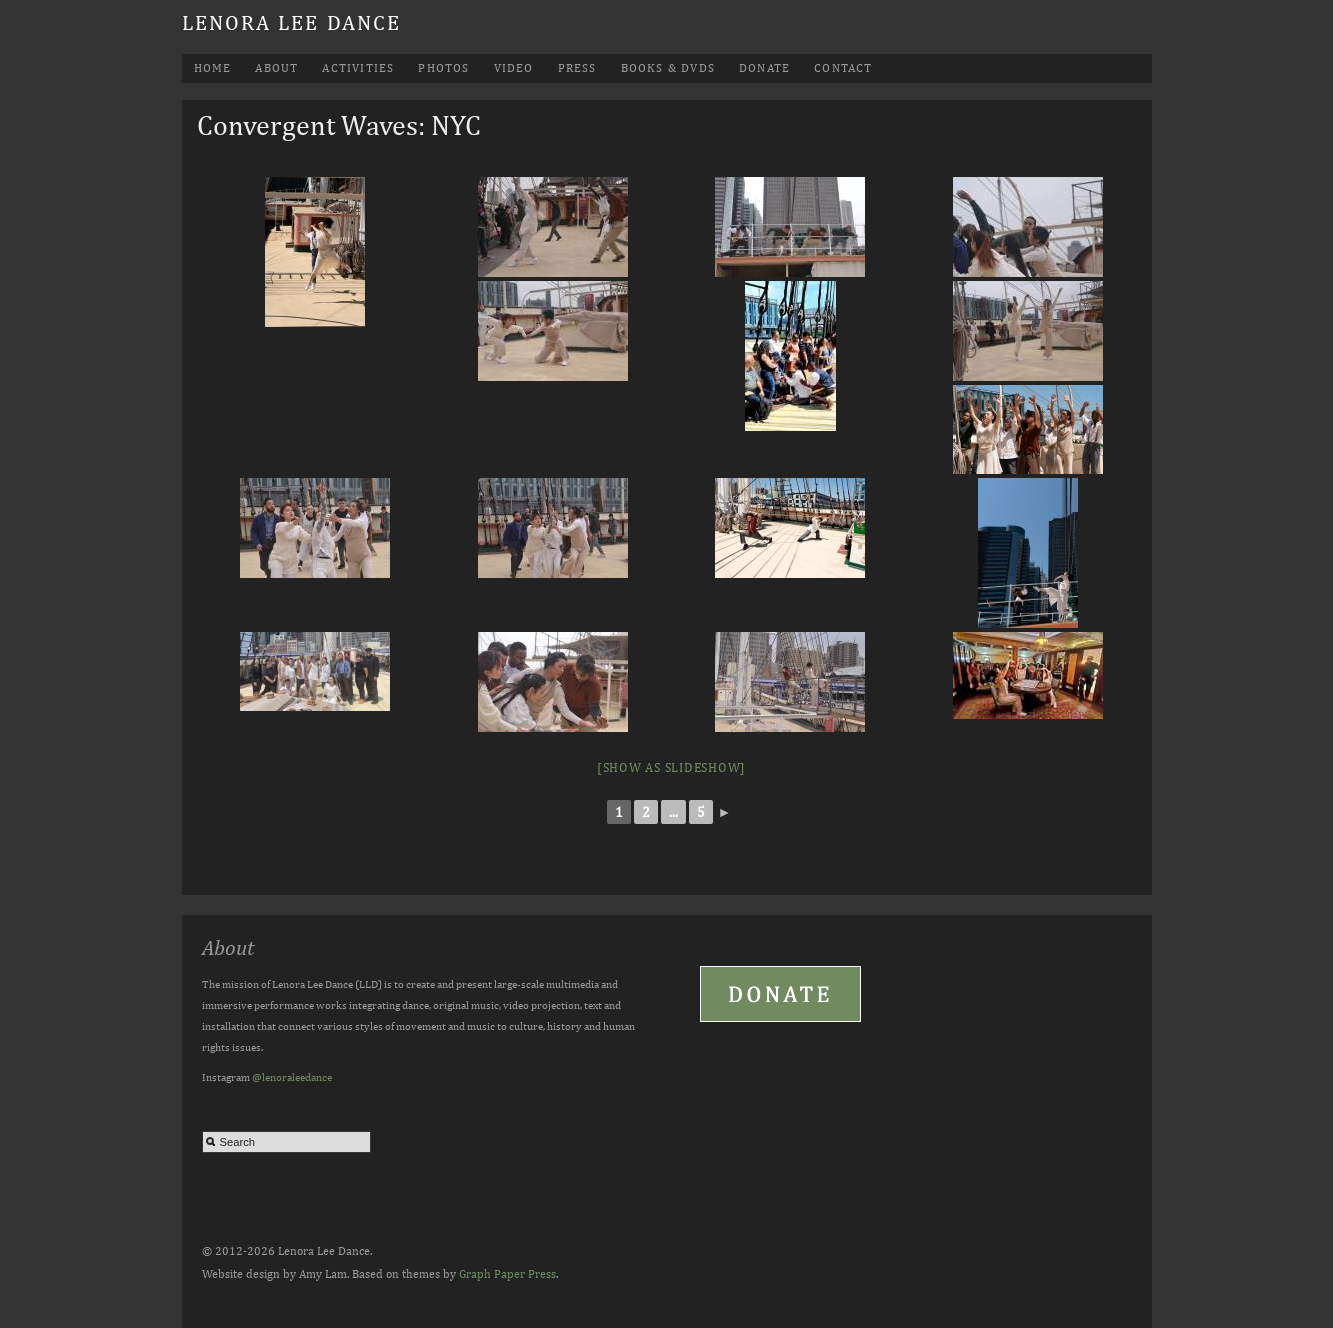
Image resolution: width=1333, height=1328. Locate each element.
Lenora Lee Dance (292, 22)
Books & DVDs (668, 68)
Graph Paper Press (507, 1274)
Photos (443, 68)
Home (213, 68)
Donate (764, 68)
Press (577, 68)
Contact (843, 68)
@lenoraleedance (292, 1076)
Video (514, 68)
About (276, 68)
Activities (358, 68)
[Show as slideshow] (671, 767)
